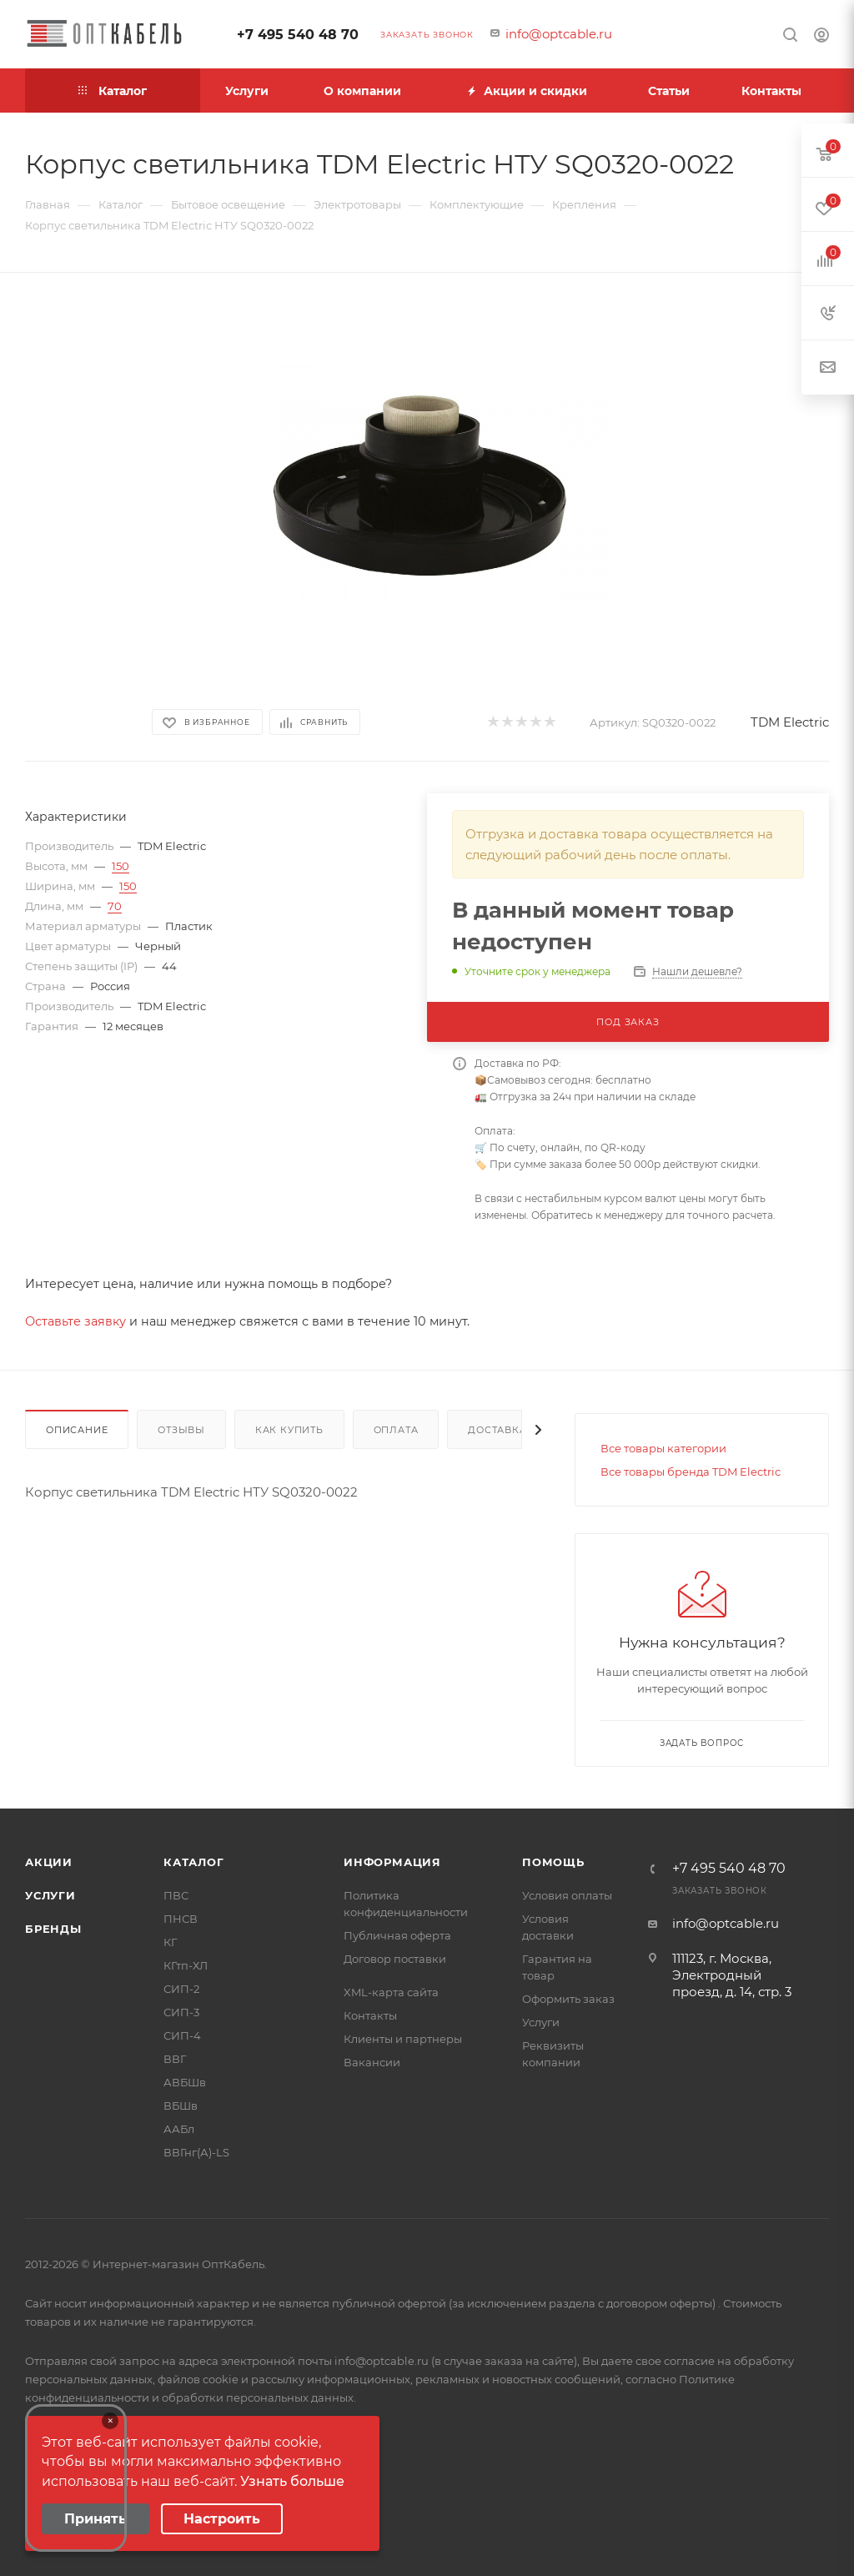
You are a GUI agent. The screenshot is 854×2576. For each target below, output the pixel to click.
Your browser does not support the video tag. (76, 2478)
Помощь (553, 1862)
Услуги (50, 1895)
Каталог (193, 1862)
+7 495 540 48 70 (298, 35)
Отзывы (181, 1430)
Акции (49, 1862)
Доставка (497, 1430)
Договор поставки (395, 1958)
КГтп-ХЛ (185, 1965)
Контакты (370, 2015)
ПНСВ (180, 1918)
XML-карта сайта (391, 1992)
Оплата (396, 1430)
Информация (392, 1862)
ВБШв (180, 2105)
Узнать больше (292, 2481)
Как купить (289, 1430)
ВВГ (174, 2058)
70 (115, 906)
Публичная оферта (397, 1935)
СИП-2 (181, 1988)
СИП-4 (182, 2035)
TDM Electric (790, 722)
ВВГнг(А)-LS (196, 2152)
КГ (170, 1942)
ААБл (178, 2129)
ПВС (175, 1895)
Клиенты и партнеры (403, 2038)
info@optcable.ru (558, 34)
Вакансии (372, 2062)
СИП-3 (181, 2012)
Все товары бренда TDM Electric (690, 1471)
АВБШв (184, 2082)
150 (120, 866)
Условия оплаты (567, 1895)
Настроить (221, 2519)
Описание (77, 1430)
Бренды (53, 1928)
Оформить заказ (568, 1998)
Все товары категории (663, 1448)
